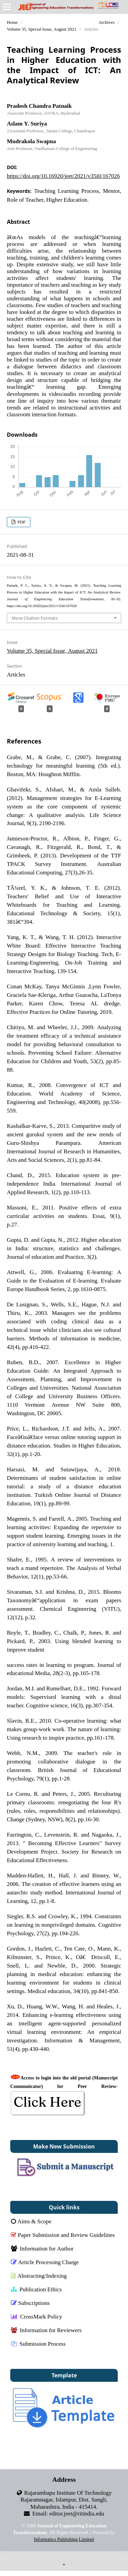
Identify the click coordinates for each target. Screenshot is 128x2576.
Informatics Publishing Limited (64, 2539)
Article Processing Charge (45, 2262)
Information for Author (42, 2248)
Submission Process (38, 2343)
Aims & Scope (31, 2221)
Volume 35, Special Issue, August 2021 (41, 29)
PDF (21, 522)
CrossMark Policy (36, 2316)
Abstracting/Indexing (39, 2275)
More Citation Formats (35, 618)
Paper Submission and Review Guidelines (63, 2235)
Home (12, 22)
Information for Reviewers (46, 2330)
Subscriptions (30, 2303)
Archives (106, 22)
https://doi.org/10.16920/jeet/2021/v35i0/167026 (63, 176)
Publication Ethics (36, 2289)
